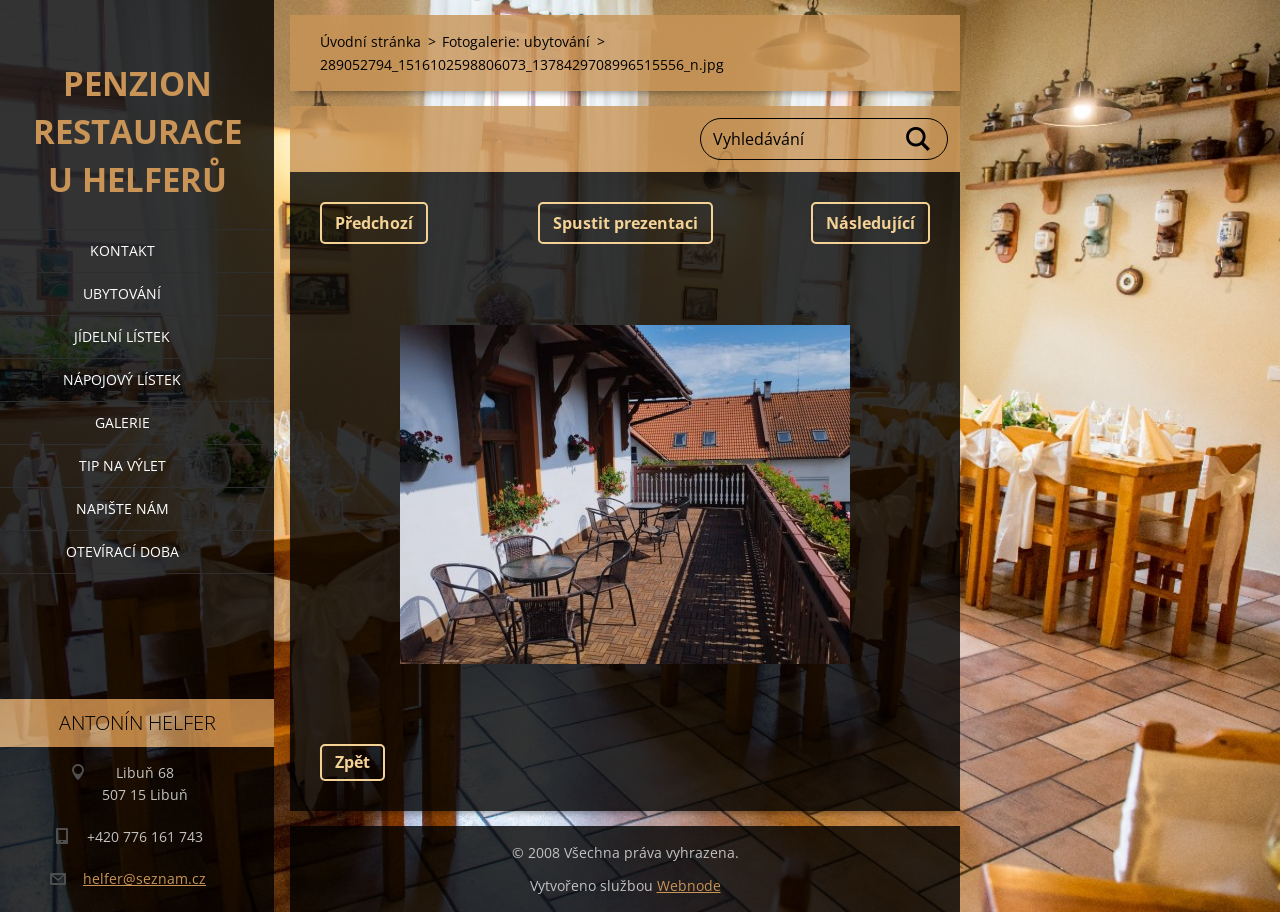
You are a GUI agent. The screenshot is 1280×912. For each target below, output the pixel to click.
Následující (870, 223)
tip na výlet (122, 465)
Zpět (352, 762)
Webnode (689, 885)
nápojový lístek (122, 379)
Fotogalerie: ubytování (516, 41)
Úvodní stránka (370, 41)
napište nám (122, 508)
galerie (122, 422)
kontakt (122, 250)
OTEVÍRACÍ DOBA (122, 551)
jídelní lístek (122, 336)
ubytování (122, 293)
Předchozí (374, 223)
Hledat (919, 139)
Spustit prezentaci (625, 223)
